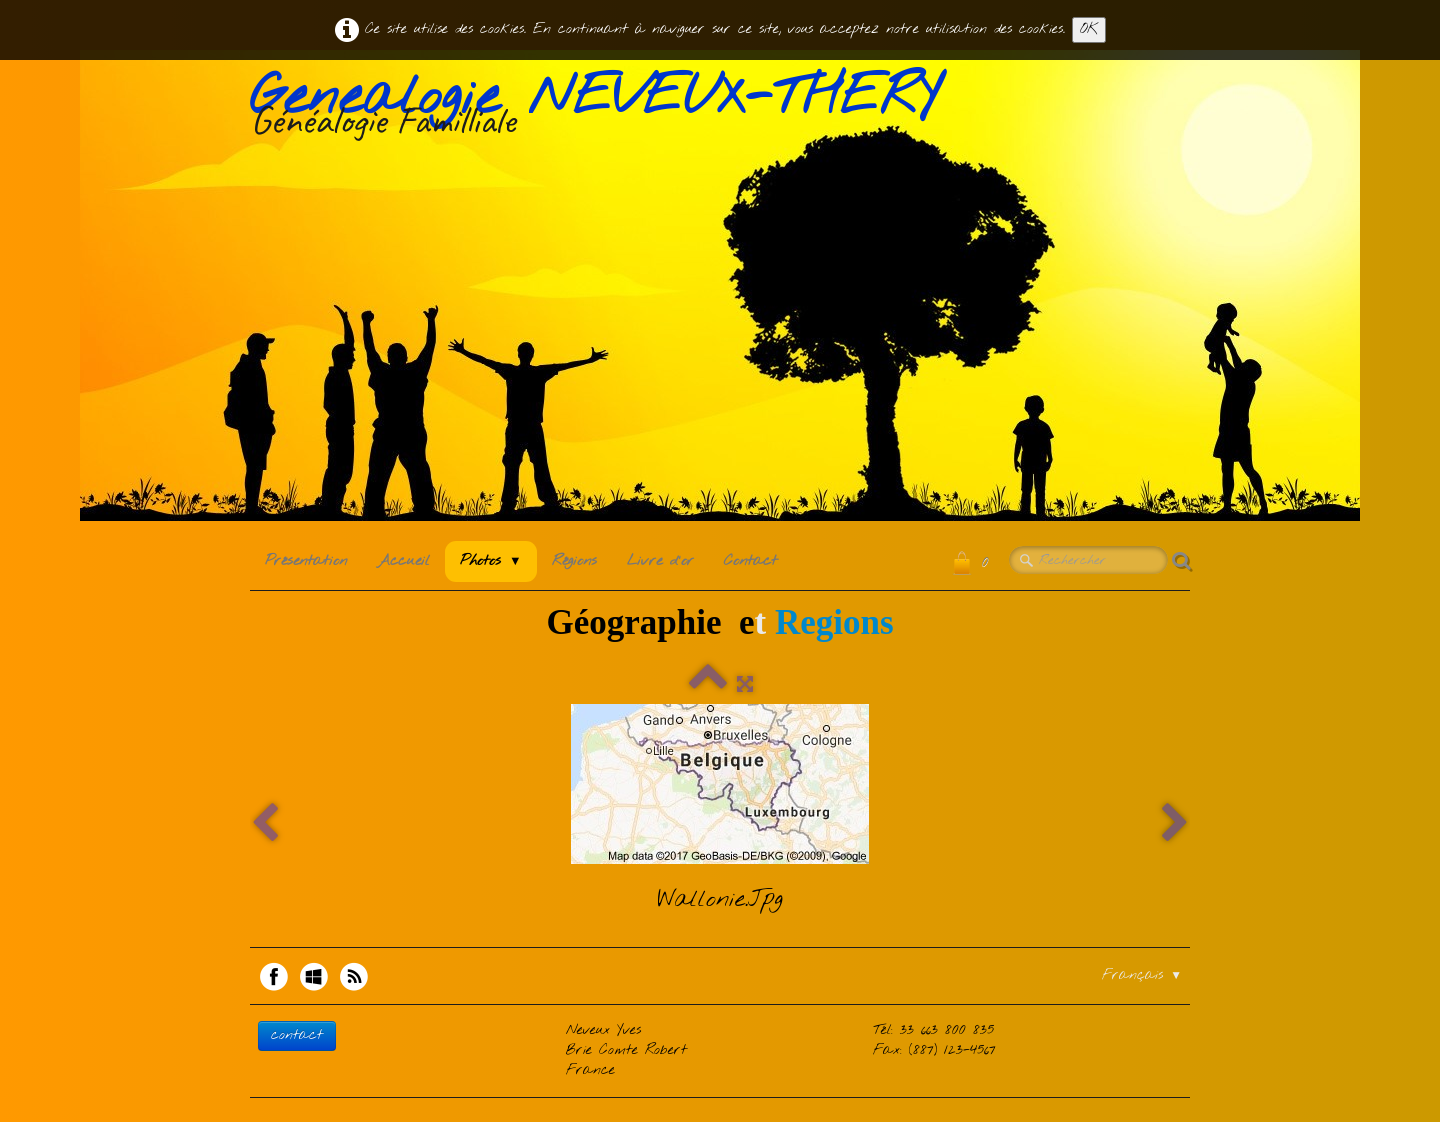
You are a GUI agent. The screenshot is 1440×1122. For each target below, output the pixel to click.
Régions (574, 561)
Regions (834, 622)
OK (1089, 29)
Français (1142, 975)
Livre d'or (660, 561)
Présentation (306, 561)
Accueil (403, 561)
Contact (750, 561)
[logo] (602, 109)
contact (297, 1035)
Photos (491, 561)
